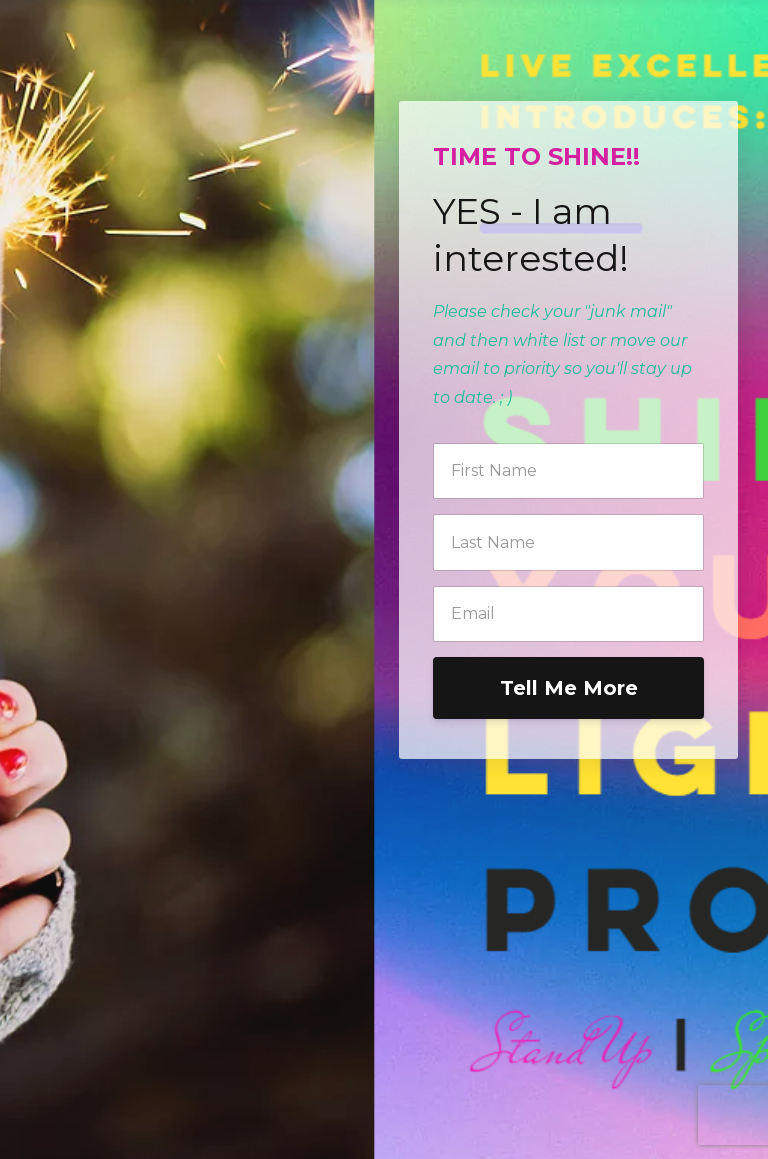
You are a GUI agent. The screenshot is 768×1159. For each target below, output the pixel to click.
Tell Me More (569, 688)
